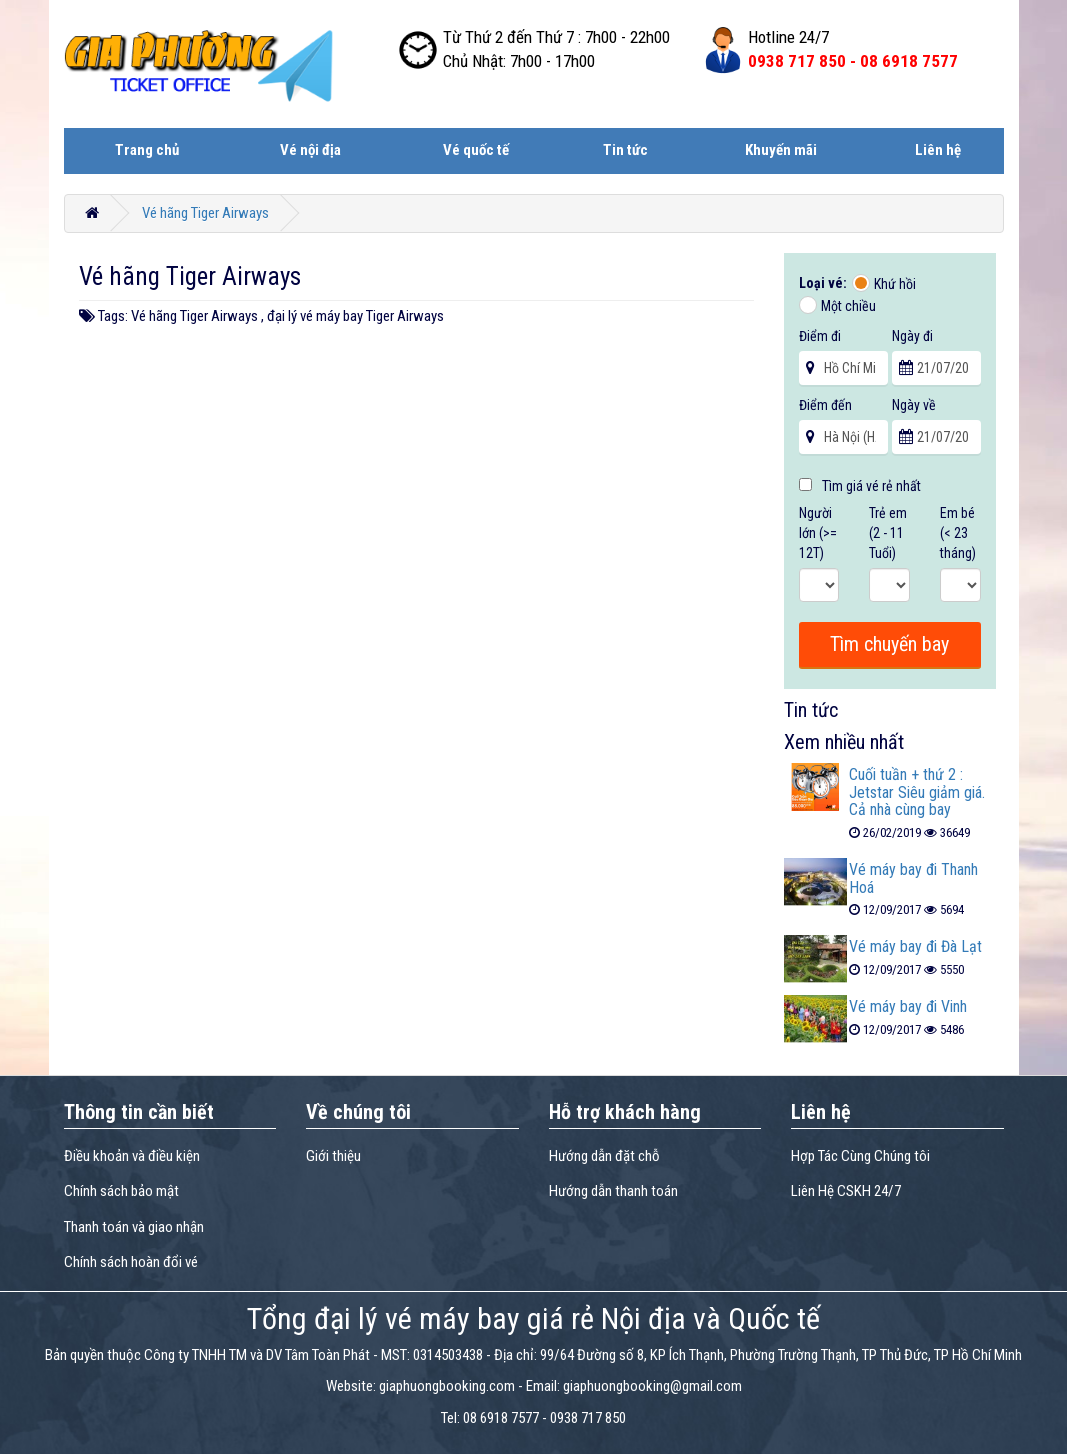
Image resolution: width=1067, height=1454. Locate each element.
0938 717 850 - (853, 61)
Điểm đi (820, 336)
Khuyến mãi (781, 150)
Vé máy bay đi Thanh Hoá (913, 878)
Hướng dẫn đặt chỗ (604, 1156)
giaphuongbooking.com (447, 1386)
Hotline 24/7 (788, 37)
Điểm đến (825, 405)
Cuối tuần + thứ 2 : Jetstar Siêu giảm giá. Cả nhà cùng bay (917, 792)
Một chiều (848, 306)
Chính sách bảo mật (121, 1191)
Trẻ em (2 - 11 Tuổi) (888, 533)
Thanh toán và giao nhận (134, 1227)
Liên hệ (938, 150)
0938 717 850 (588, 1418)
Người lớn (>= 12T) (818, 533)
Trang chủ (147, 150)
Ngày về (914, 405)
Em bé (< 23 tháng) (958, 533)
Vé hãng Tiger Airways (205, 213)
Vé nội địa (310, 150)
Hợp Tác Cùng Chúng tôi (860, 1156)
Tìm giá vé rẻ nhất (860, 486)
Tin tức (625, 150)
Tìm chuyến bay (889, 644)
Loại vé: (824, 283)
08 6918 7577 (501, 1418)
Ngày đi (912, 336)
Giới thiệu (333, 1156)
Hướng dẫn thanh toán (613, 1191)
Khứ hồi (895, 284)
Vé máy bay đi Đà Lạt (915, 946)
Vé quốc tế (476, 150)
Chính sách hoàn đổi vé (131, 1262)
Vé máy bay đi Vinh (908, 1006)
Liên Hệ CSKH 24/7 (846, 1191)
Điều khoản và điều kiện (132, 1156)
